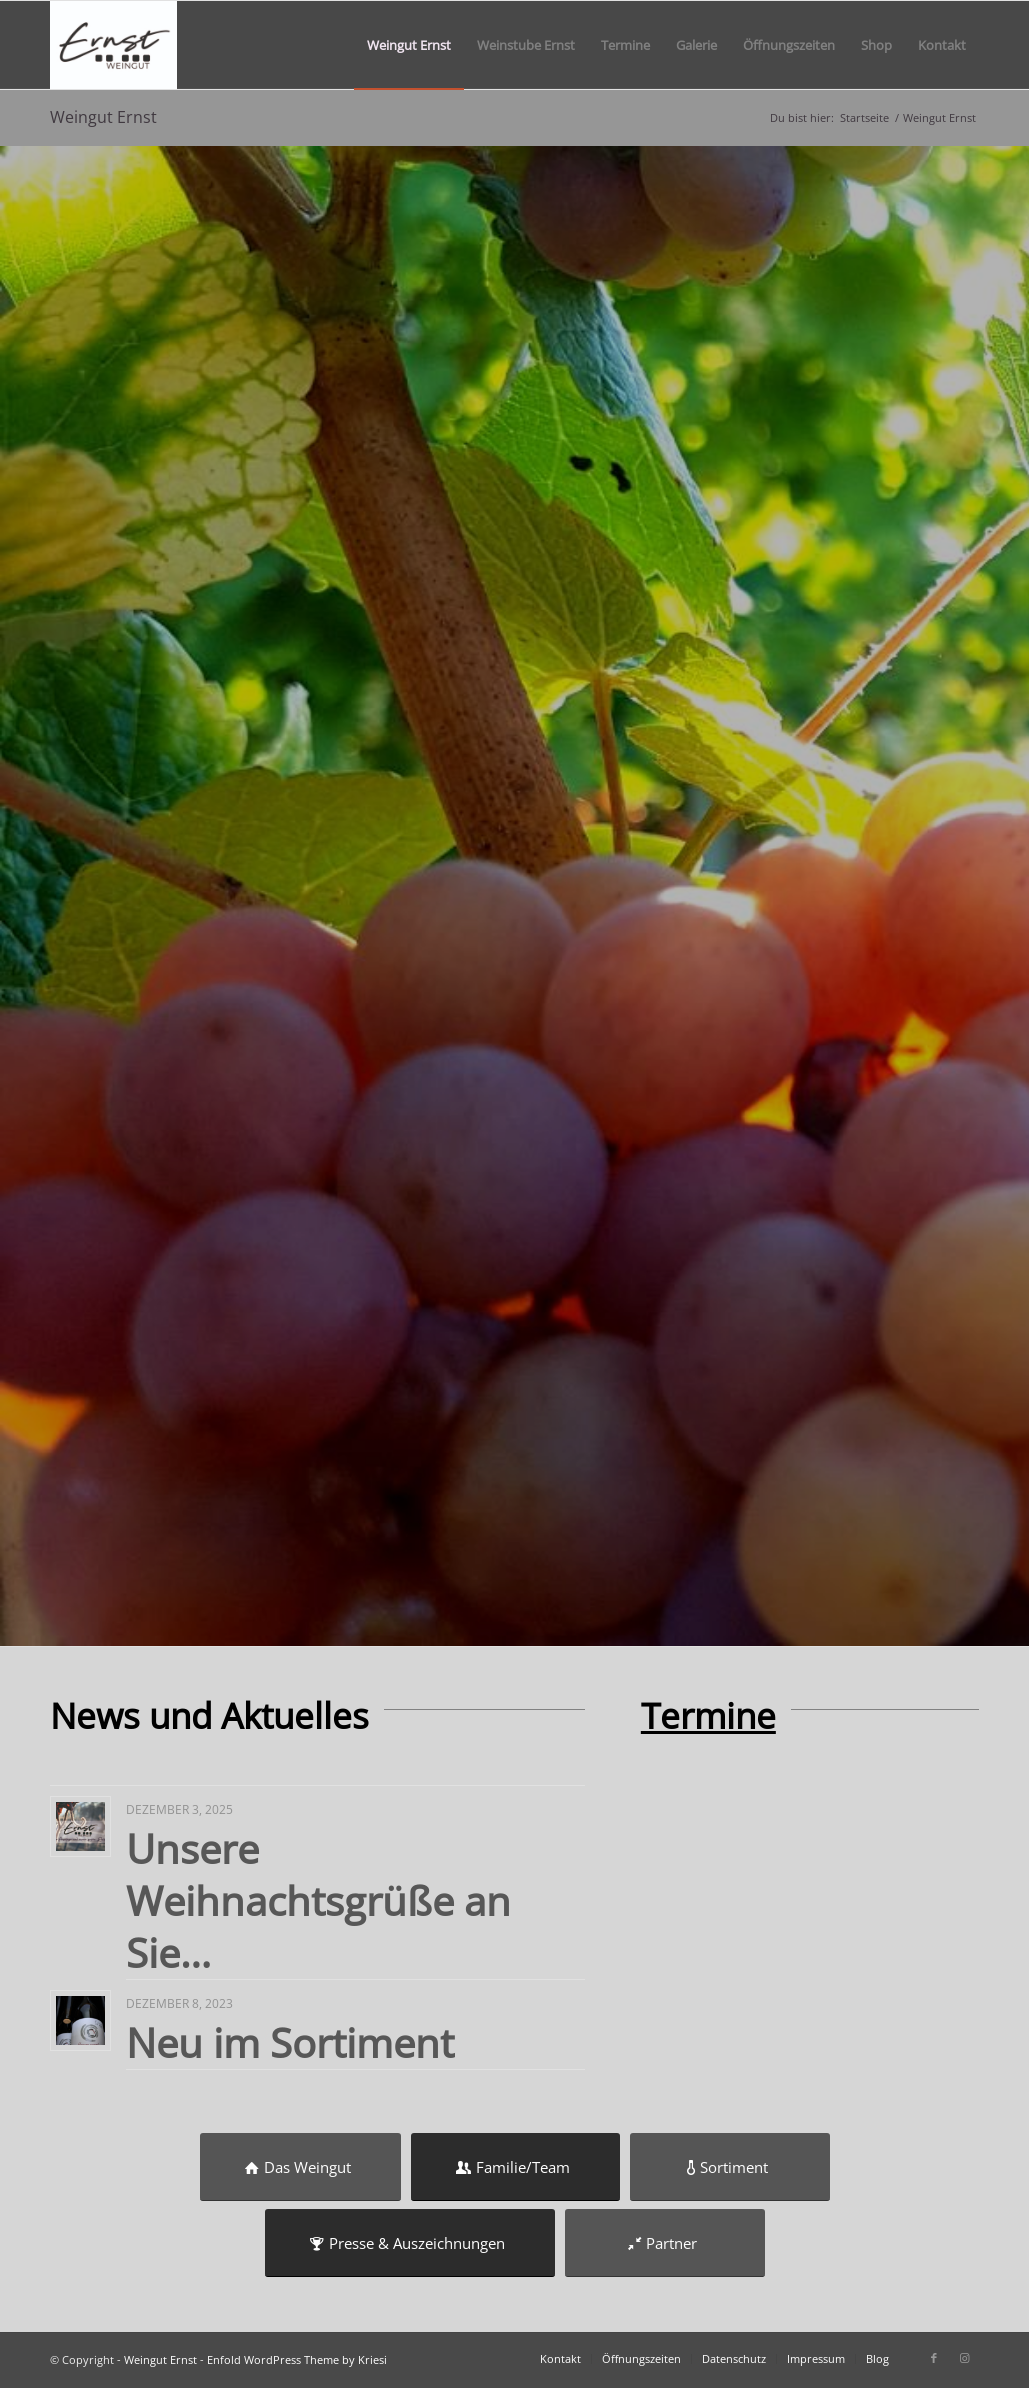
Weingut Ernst (103, 117)
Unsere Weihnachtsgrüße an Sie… (318, 1900)
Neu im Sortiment (290, 2042)
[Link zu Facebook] (934, 2358)
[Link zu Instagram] (964, 2358)
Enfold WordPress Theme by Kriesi (297, 2359)
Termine (708, 1715)
